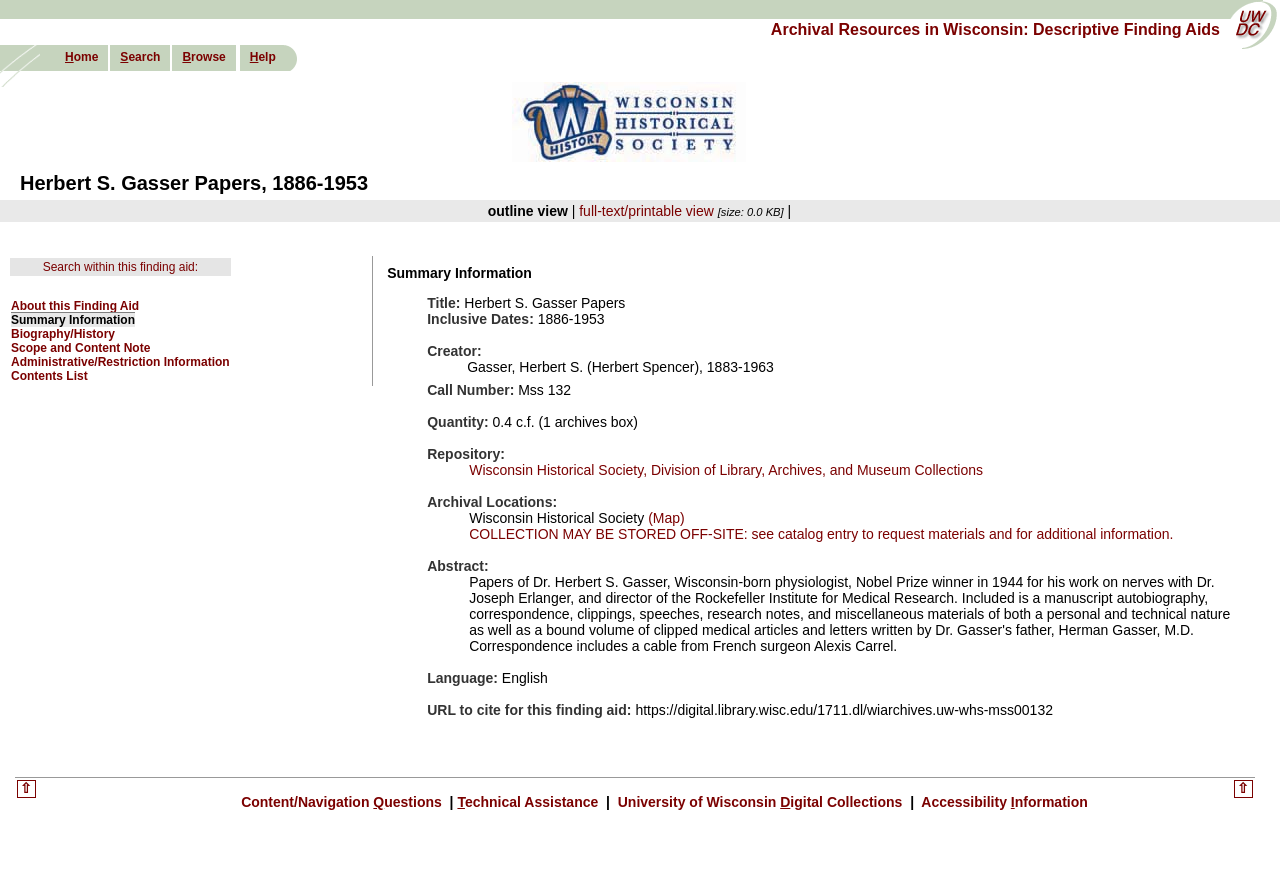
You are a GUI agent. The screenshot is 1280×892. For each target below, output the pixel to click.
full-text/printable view (646, 211)
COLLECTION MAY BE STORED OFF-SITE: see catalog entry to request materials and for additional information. (821, 534)
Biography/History (63, 334)
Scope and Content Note (80, 348)
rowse (203, 57)
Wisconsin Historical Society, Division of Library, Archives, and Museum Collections (726, 470)
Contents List (49, 376)
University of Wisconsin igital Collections (760, 802)
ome (81, 57)
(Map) (664, 518)
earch (140, 57)
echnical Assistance (529, 802)
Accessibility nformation (1003, 802)
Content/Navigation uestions (343, 802)
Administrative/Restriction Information (120, 362)
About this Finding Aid (75, 306)
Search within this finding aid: (120, 267)
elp (263, 57)
